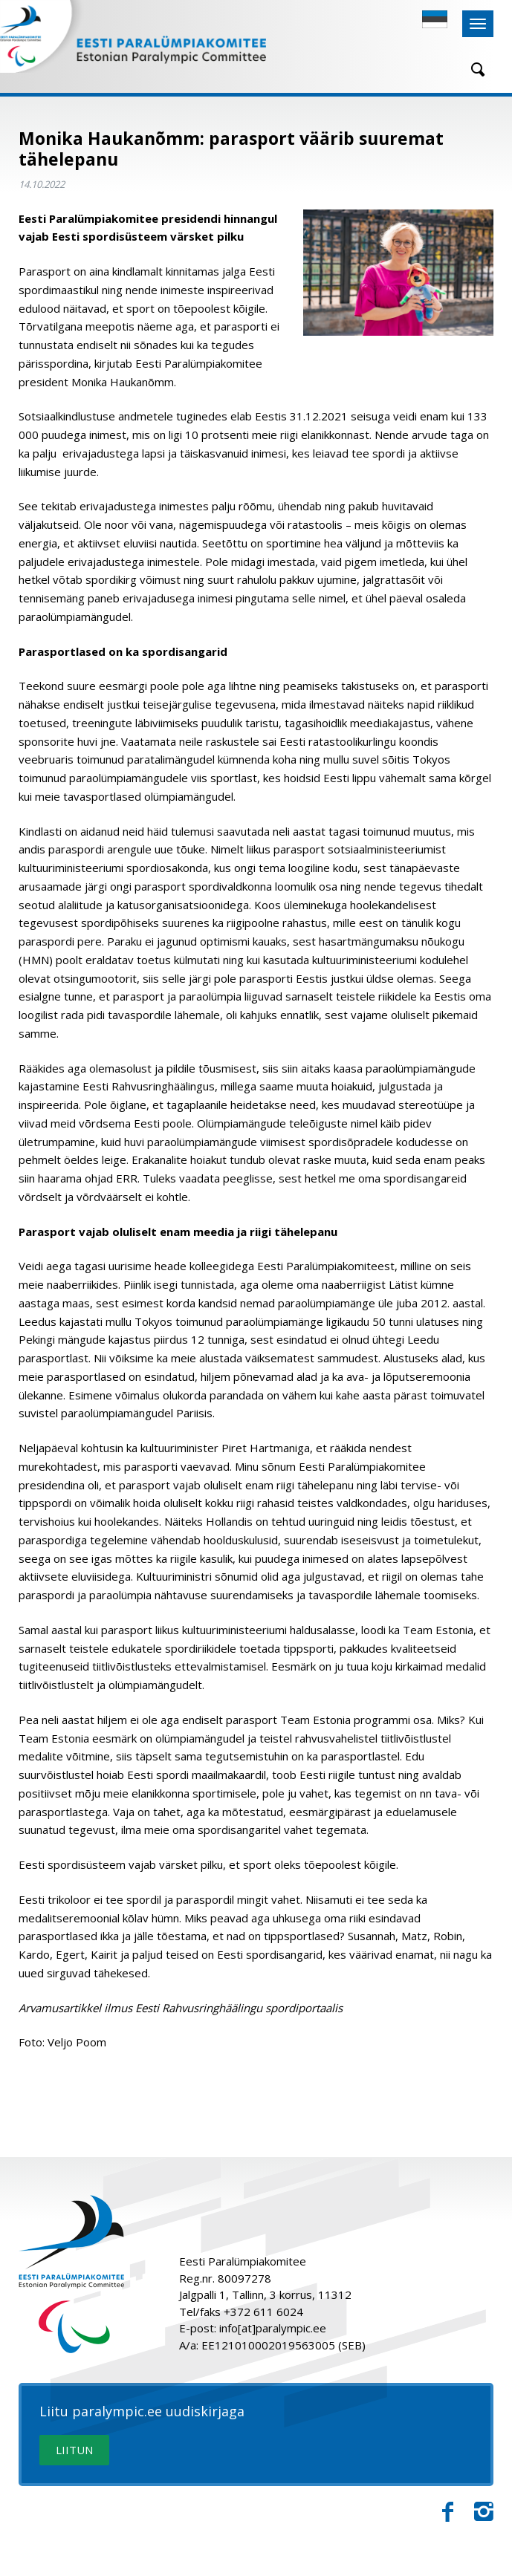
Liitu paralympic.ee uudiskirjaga (141, 2412)
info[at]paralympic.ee (272, 2327)
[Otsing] (473, 69)
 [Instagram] (483, 2512)
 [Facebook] (447, 2512)
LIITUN (74, 2449)
